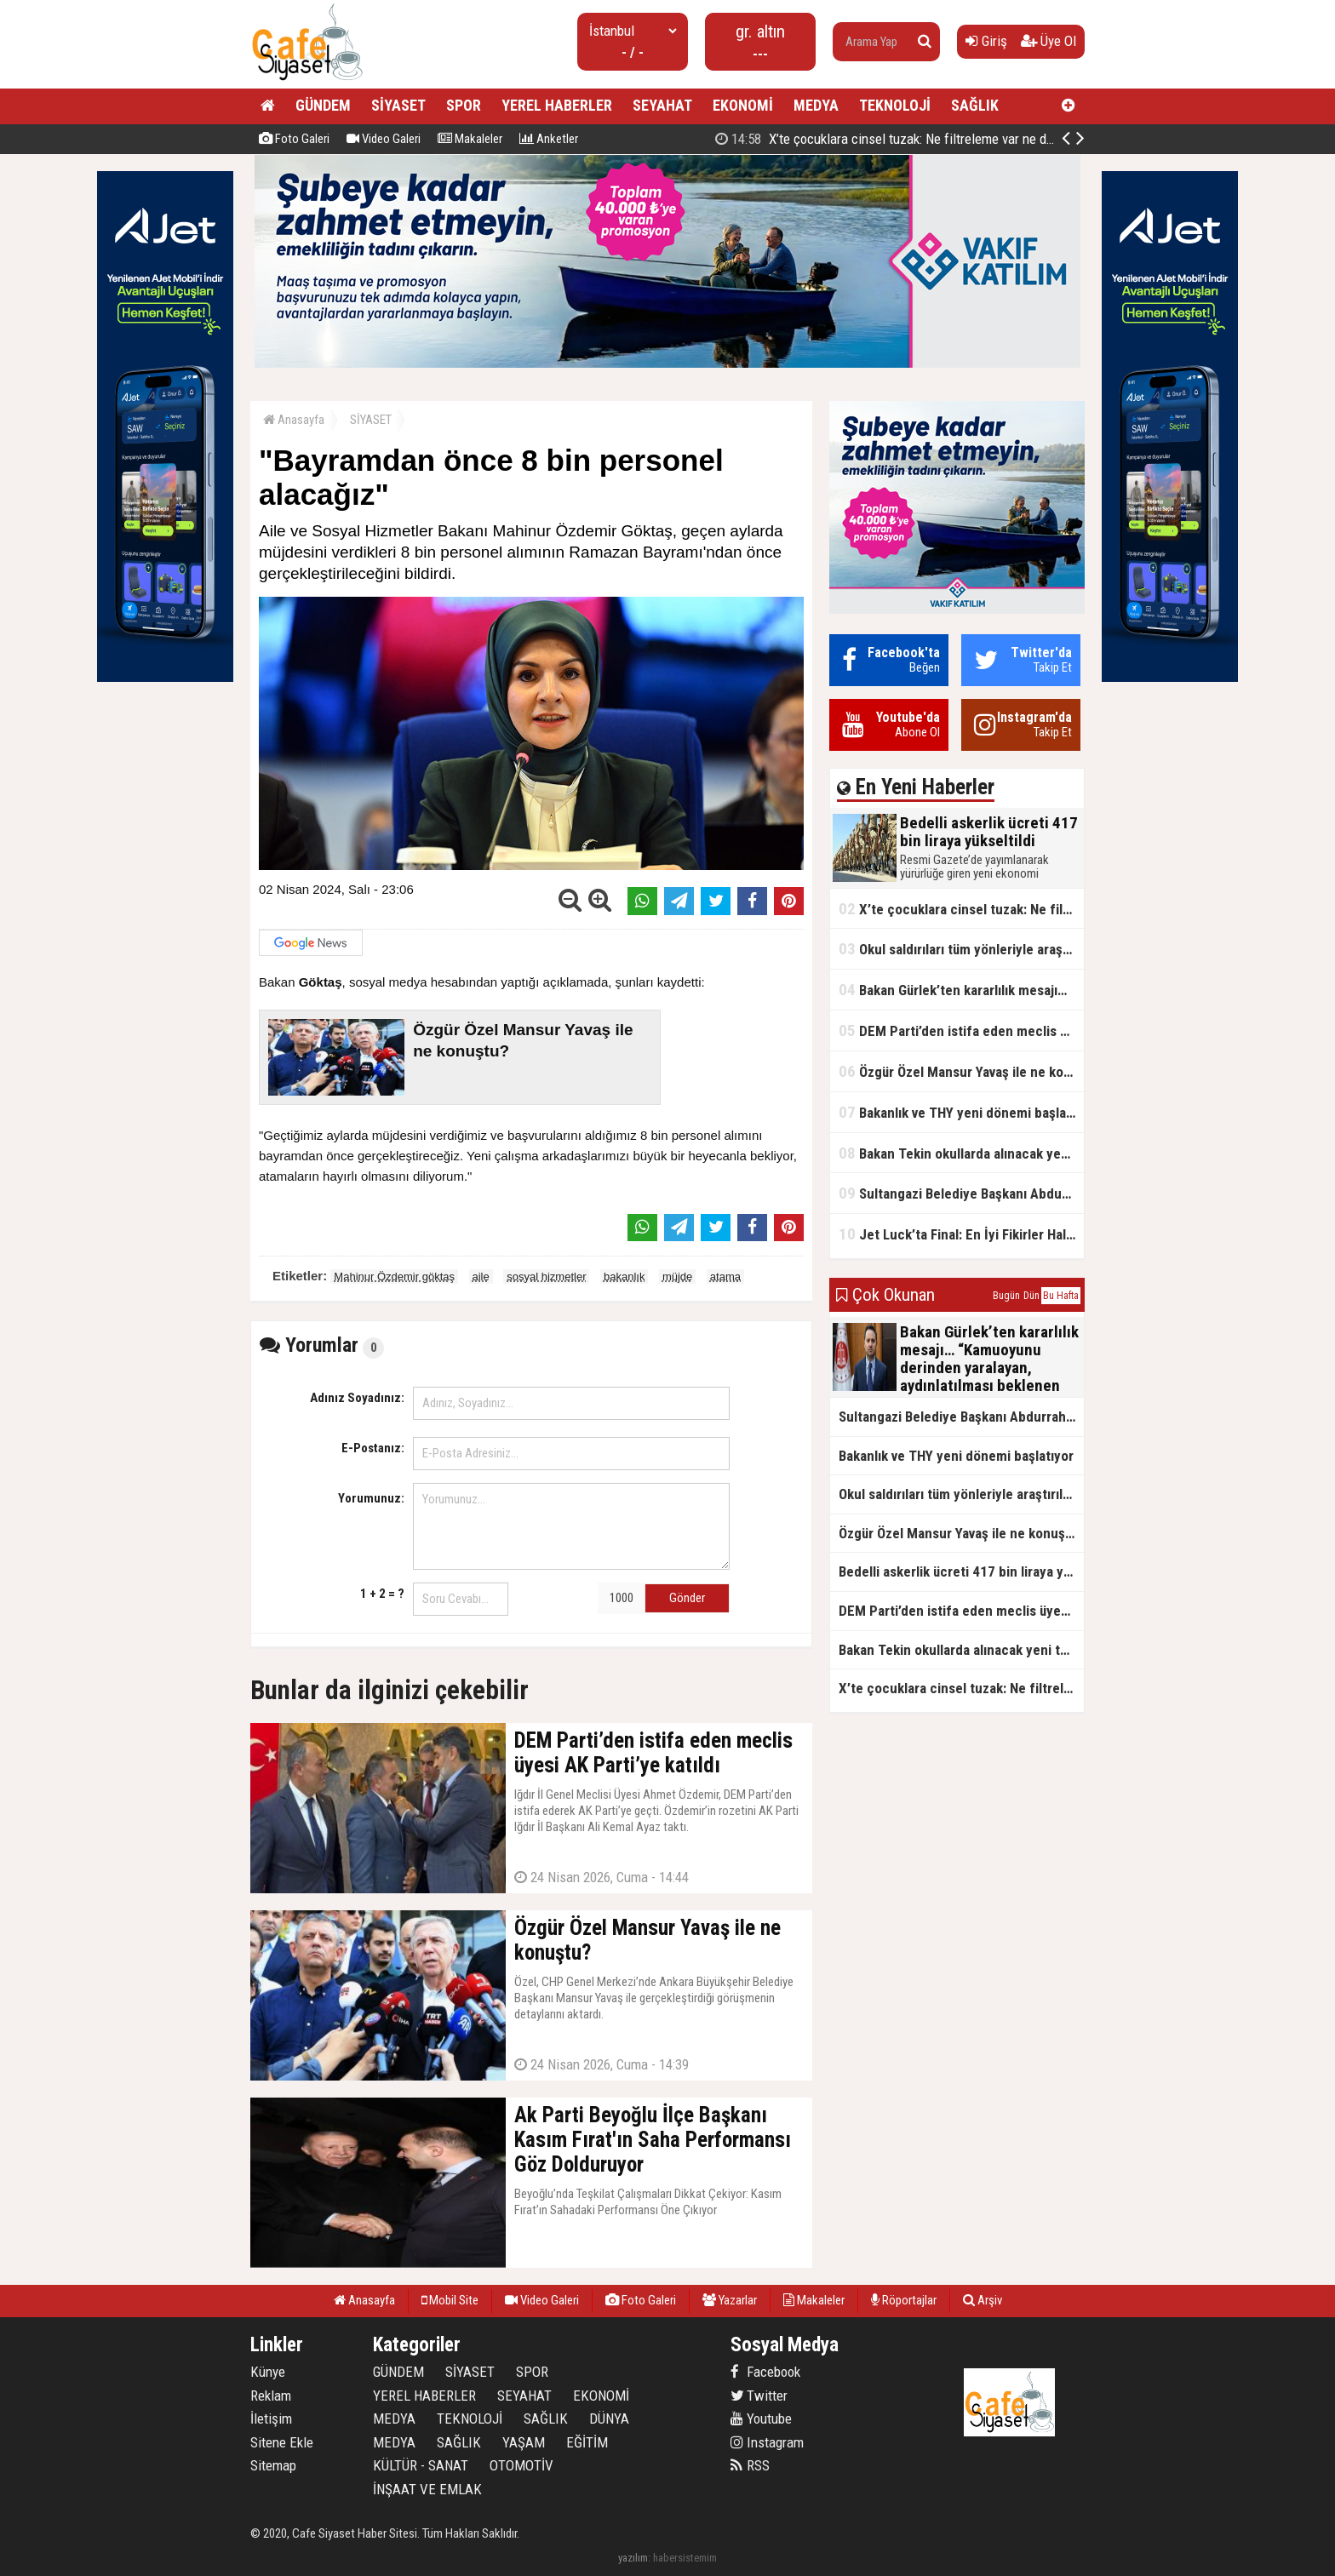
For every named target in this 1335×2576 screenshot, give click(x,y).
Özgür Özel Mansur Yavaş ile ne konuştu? (961, 1071)
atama (725, 1276)
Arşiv (982, 2300)
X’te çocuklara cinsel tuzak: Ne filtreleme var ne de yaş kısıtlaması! (961, 909)
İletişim (271, 2418)
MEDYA (816, 105)
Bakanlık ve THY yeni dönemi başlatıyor (961, 1112)
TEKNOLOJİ (895, 105)
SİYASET (398, 105)
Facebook (765, 2371)
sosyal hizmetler (546, 1276)
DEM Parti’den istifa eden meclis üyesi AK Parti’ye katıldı (961, 1030)
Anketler (548, 138)
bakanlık (624, 1276)
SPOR (463, 105)
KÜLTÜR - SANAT (420, 2465)
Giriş (986, 40)
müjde (677, 1276)
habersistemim (685, 2557)
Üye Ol (1048, 40)
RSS (750, 2465)
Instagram (767, 2442)
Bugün (1006, 1296)
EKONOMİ (743, 105)
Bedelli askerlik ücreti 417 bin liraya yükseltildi (899, 138)
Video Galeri (384, 138)
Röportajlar (904, 2300)
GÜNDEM (323, 105)
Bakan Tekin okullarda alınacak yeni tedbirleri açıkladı (961, 1153)
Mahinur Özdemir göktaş (394, 1276)
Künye (267, 2371)
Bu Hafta (1061, 1296)
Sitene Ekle (281, 2442)
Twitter (759, 2395)
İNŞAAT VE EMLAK (427, 2489)
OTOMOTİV (521, 2465)
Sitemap (273, 2465)
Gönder (687, 1598)
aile (481, 1276)
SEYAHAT (662, 105)
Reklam (270, 2395)
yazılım (633, 2557)
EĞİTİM (587, 2442)
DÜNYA (609, 2418)
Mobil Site (449, 2300)
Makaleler (470, 138)
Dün (1031, 1296)
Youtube (761, 2418)
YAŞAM (523, 2442)
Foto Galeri (294, 138)
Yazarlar (729, 2300)
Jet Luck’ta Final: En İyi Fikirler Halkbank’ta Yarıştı (961, 1234)
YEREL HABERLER (556, 105)
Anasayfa (293, 419)
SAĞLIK (975, 105)
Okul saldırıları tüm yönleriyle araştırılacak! (961, 949)
